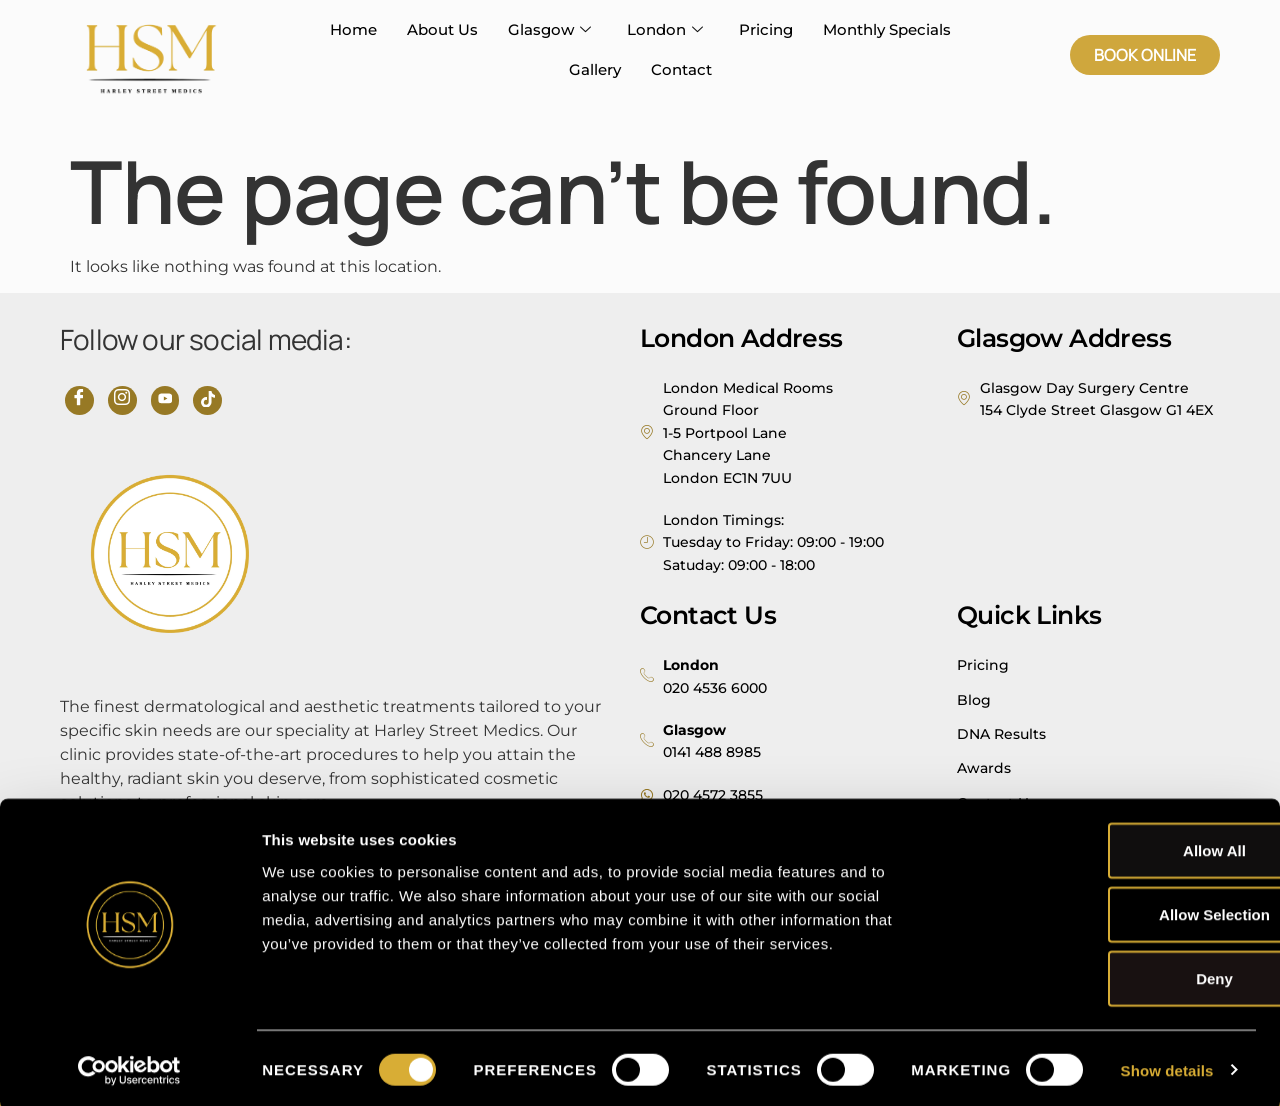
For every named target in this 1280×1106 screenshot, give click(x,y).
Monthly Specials (887, 29)
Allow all (1113, 846)
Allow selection (1113, 910)
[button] (1145, 55)
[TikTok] (201, 399)
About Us (442, 29)
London (665, 30)
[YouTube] (160, 399)
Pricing (766, 29)
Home (353, 29)
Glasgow (549, 30)
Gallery (595, 69)
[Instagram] (119, 399)
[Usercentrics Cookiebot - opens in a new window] (129, 1067)
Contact (681, 69)
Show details (1167, 1066)
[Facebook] (78, 399)
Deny (1113, 974)
